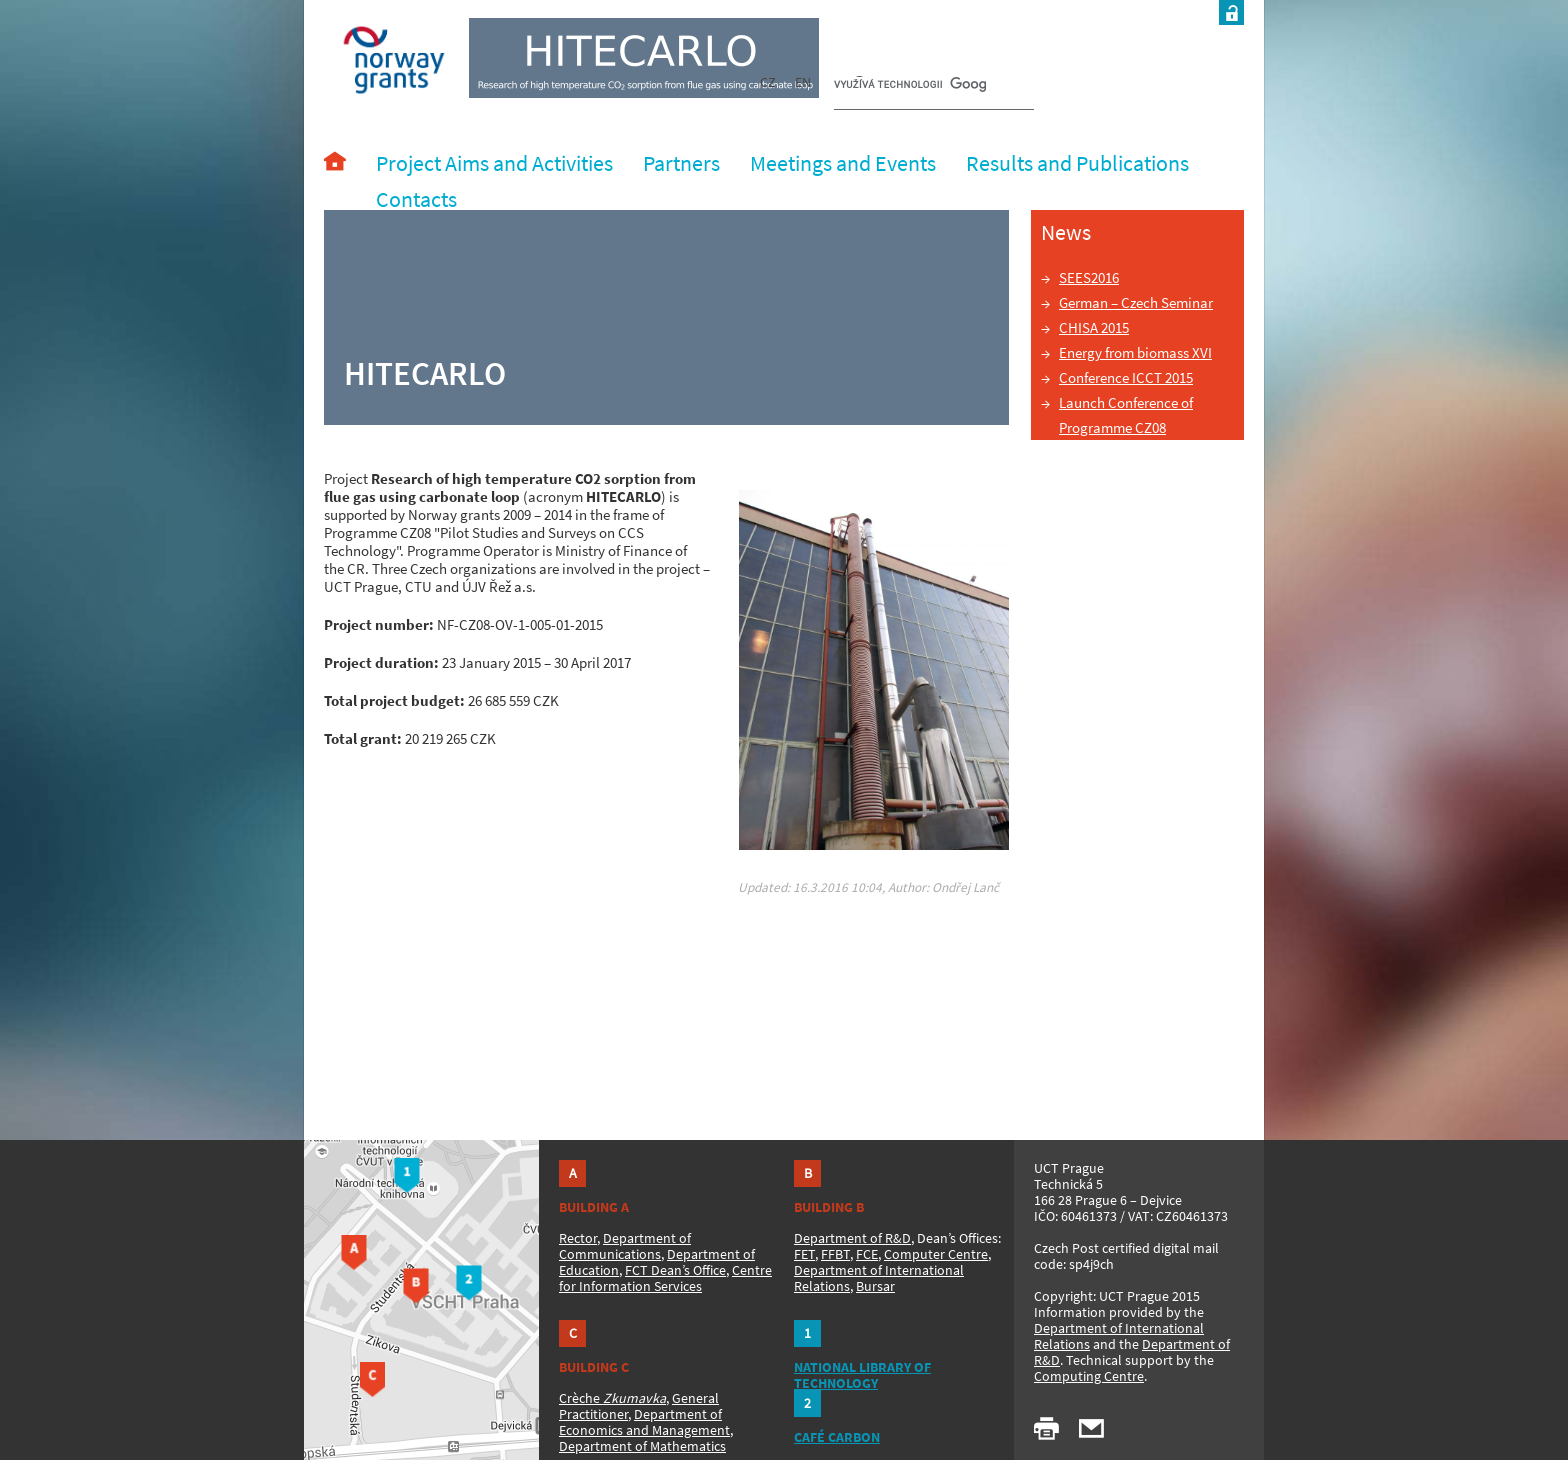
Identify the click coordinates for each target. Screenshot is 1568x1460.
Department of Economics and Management (644, 1422)
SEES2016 (1089, 277)
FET (804, 1254)
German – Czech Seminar (1136, 302)
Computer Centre (936, 1254)
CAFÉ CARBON (837, 1437)
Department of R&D (852, 1238)
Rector (578, 1238)
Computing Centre (1089, 1376)
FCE (867, 1254)
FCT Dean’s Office (675, 1270)
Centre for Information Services (665, 1278)
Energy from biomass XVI (1135, 352)
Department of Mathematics (642, 1446)
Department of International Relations (1119, 1336)
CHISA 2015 (1094, 327)
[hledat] (910, 86)
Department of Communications (625, 1246)
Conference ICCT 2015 (1126, 377)
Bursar (875, 1286)
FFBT (835, 1254)
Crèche (612, 1398)
